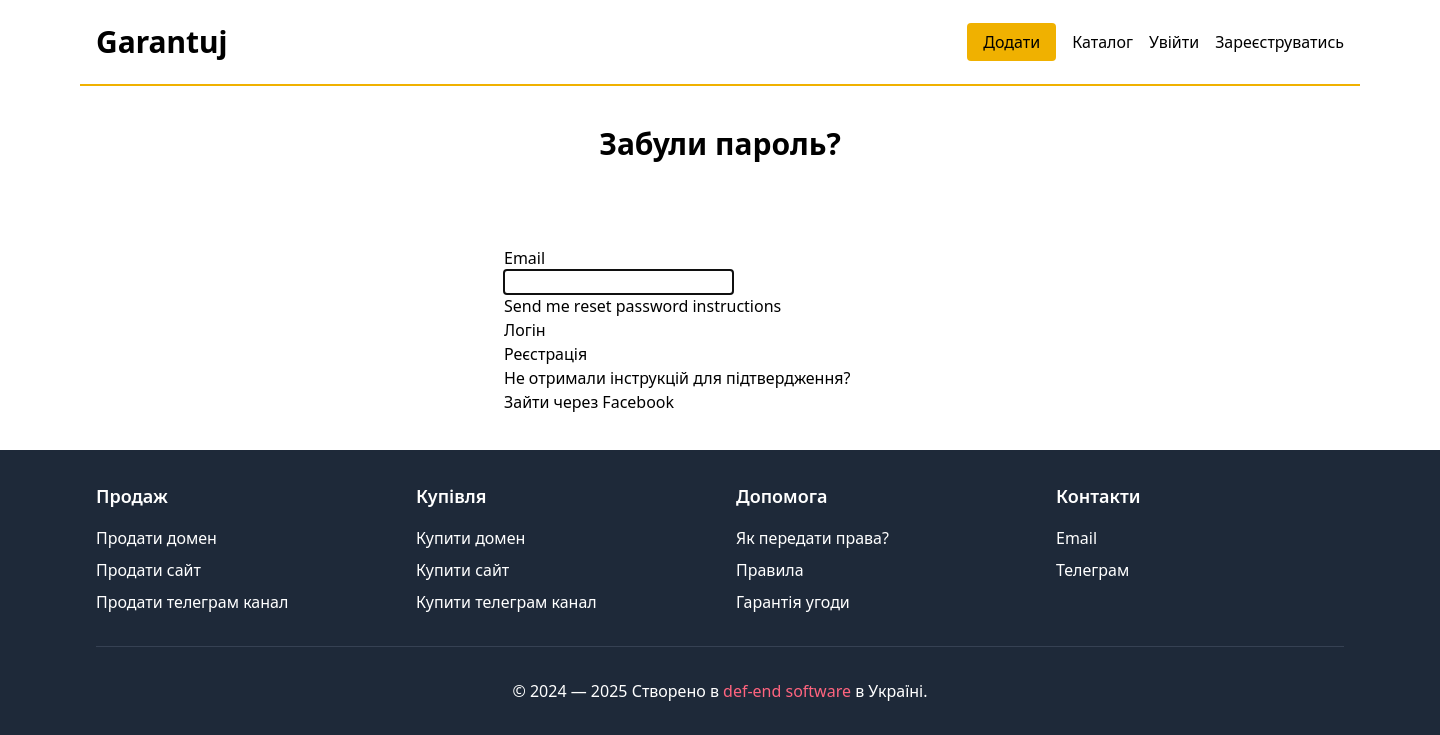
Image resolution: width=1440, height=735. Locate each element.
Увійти (1174, 42)
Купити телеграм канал (506, 602)
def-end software (787, 691)
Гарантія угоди (793, 602)
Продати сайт (148, 570)
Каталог (1102, 42)
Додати (1011, 42)
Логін (525, 330)
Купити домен (470, 538)
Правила (770, 570)
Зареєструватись (1279, 42)
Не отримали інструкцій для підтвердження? (677, 378)
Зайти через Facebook (589, 402)
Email (524, 258)
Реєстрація (545, 354)
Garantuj (161, 42)
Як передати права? (812, 538)
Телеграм (1092, 570)
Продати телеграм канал (192, 602)
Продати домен (156, 538)
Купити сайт (462, 570)
